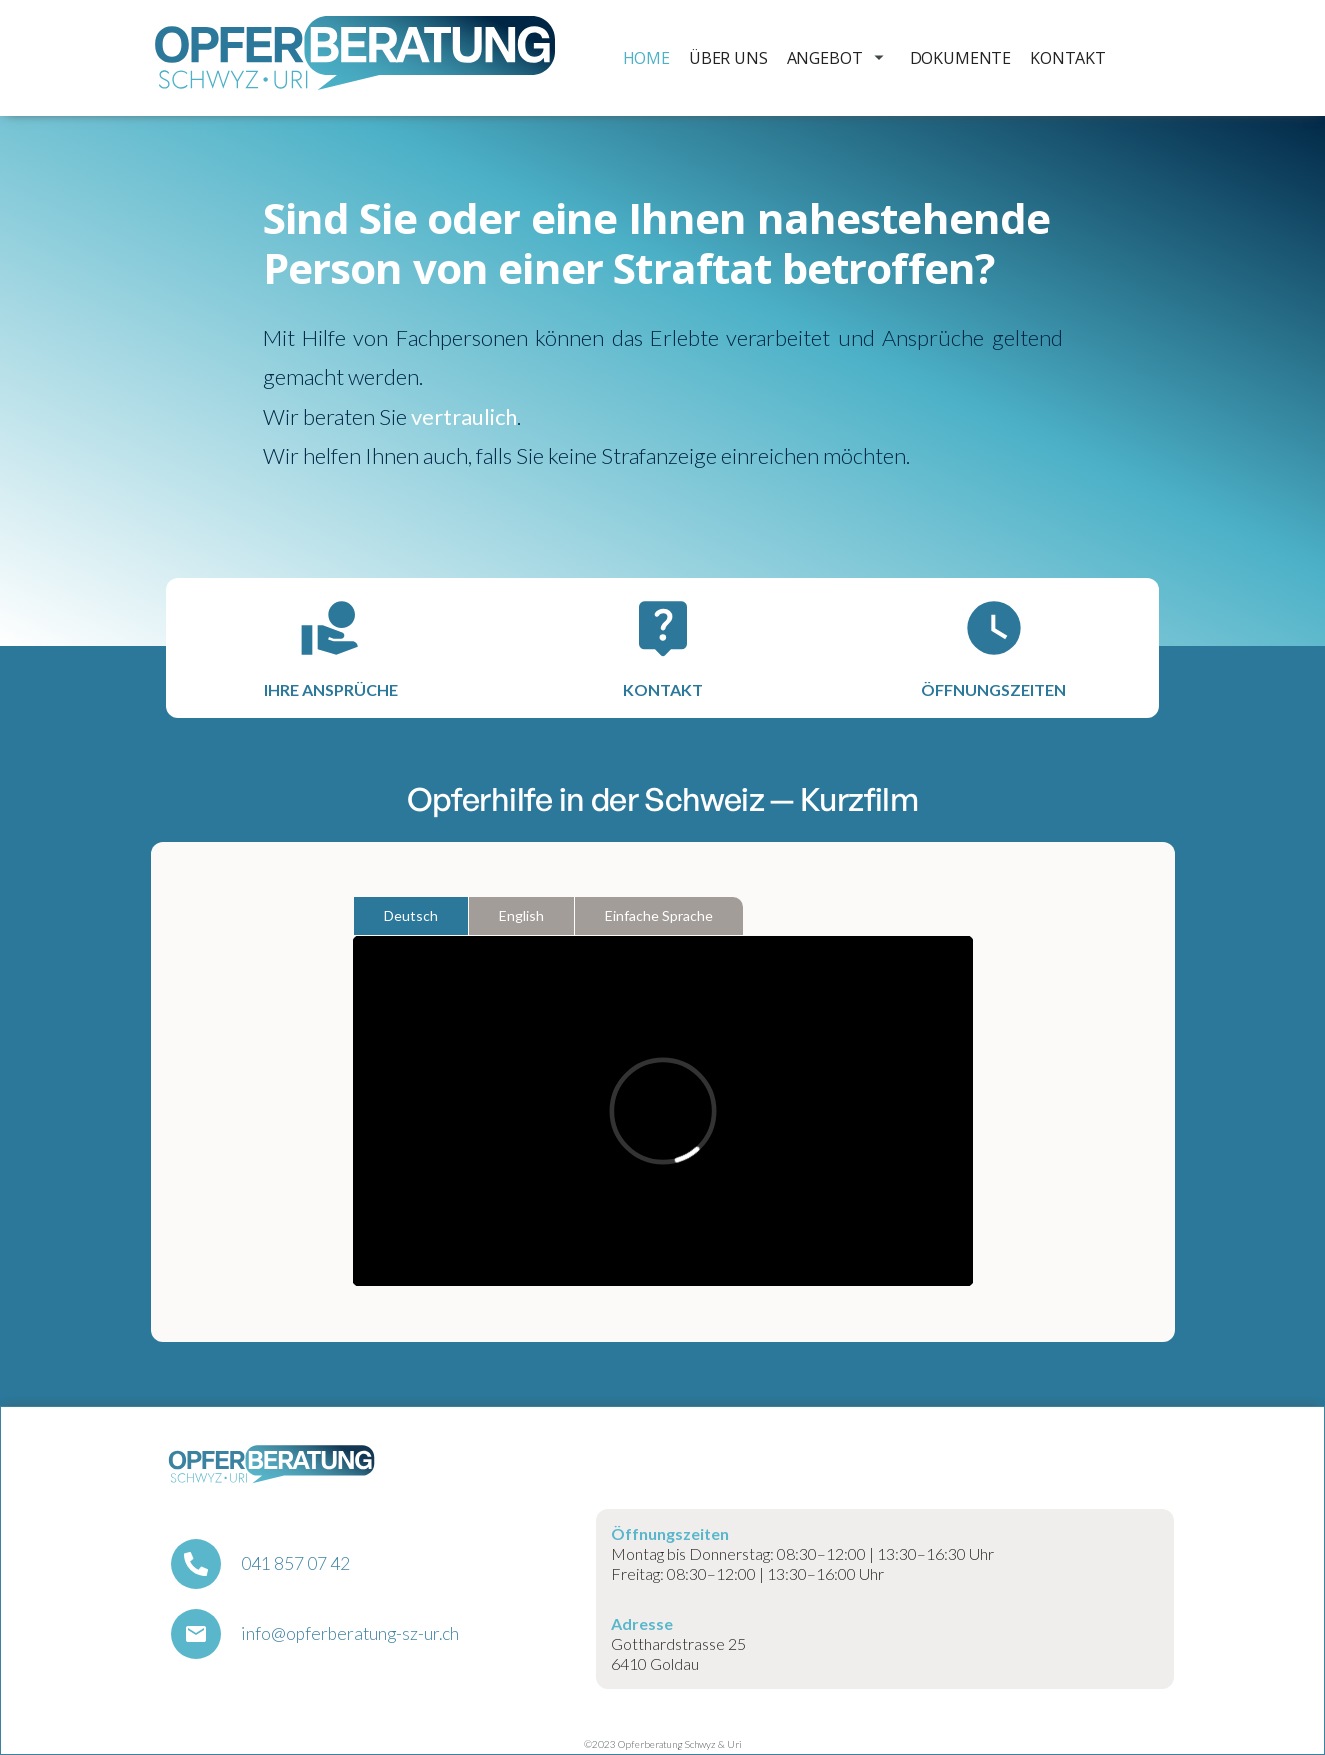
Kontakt (1068, 58)
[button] (832, 58)
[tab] (411, 916)
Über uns (728, 58)
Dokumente (961, 58)
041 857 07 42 (295, 1564)
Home (646, 58)
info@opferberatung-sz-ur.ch (350, 1634)
